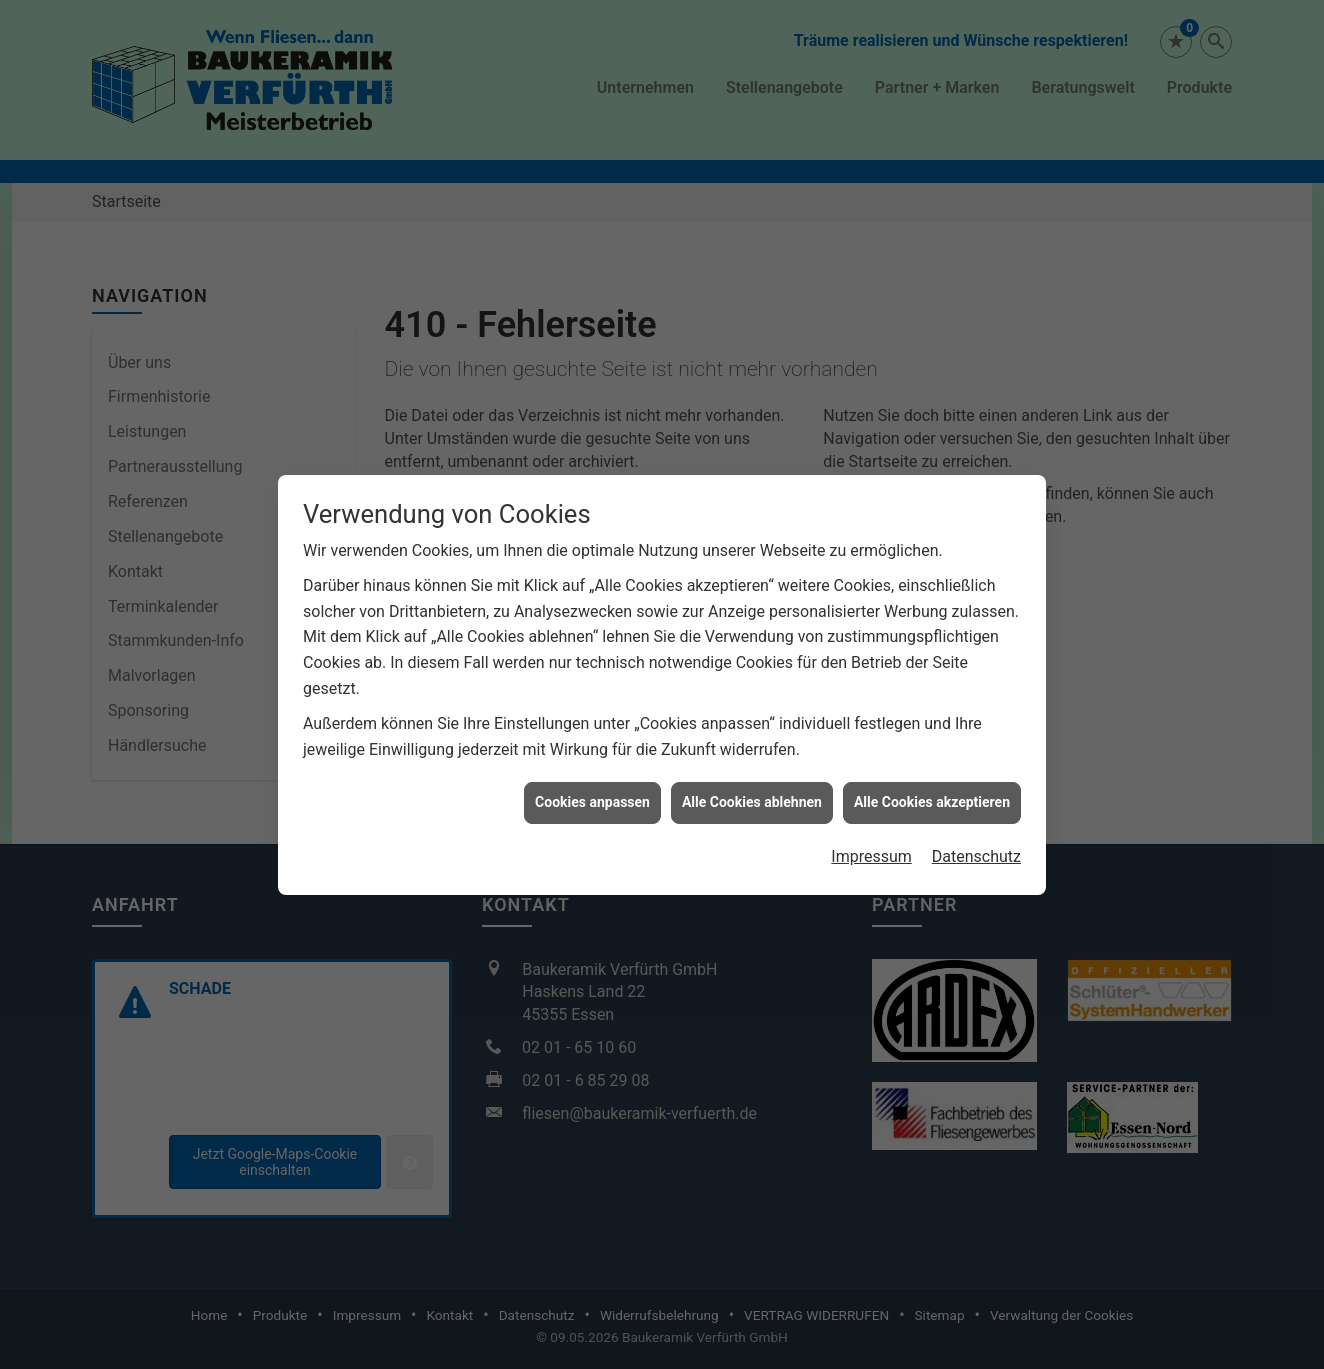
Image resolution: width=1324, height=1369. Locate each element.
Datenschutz (976, 824)
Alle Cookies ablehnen (752, 771)
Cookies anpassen (592, 771)
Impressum (871, 824)
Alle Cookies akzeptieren (932, 771)
